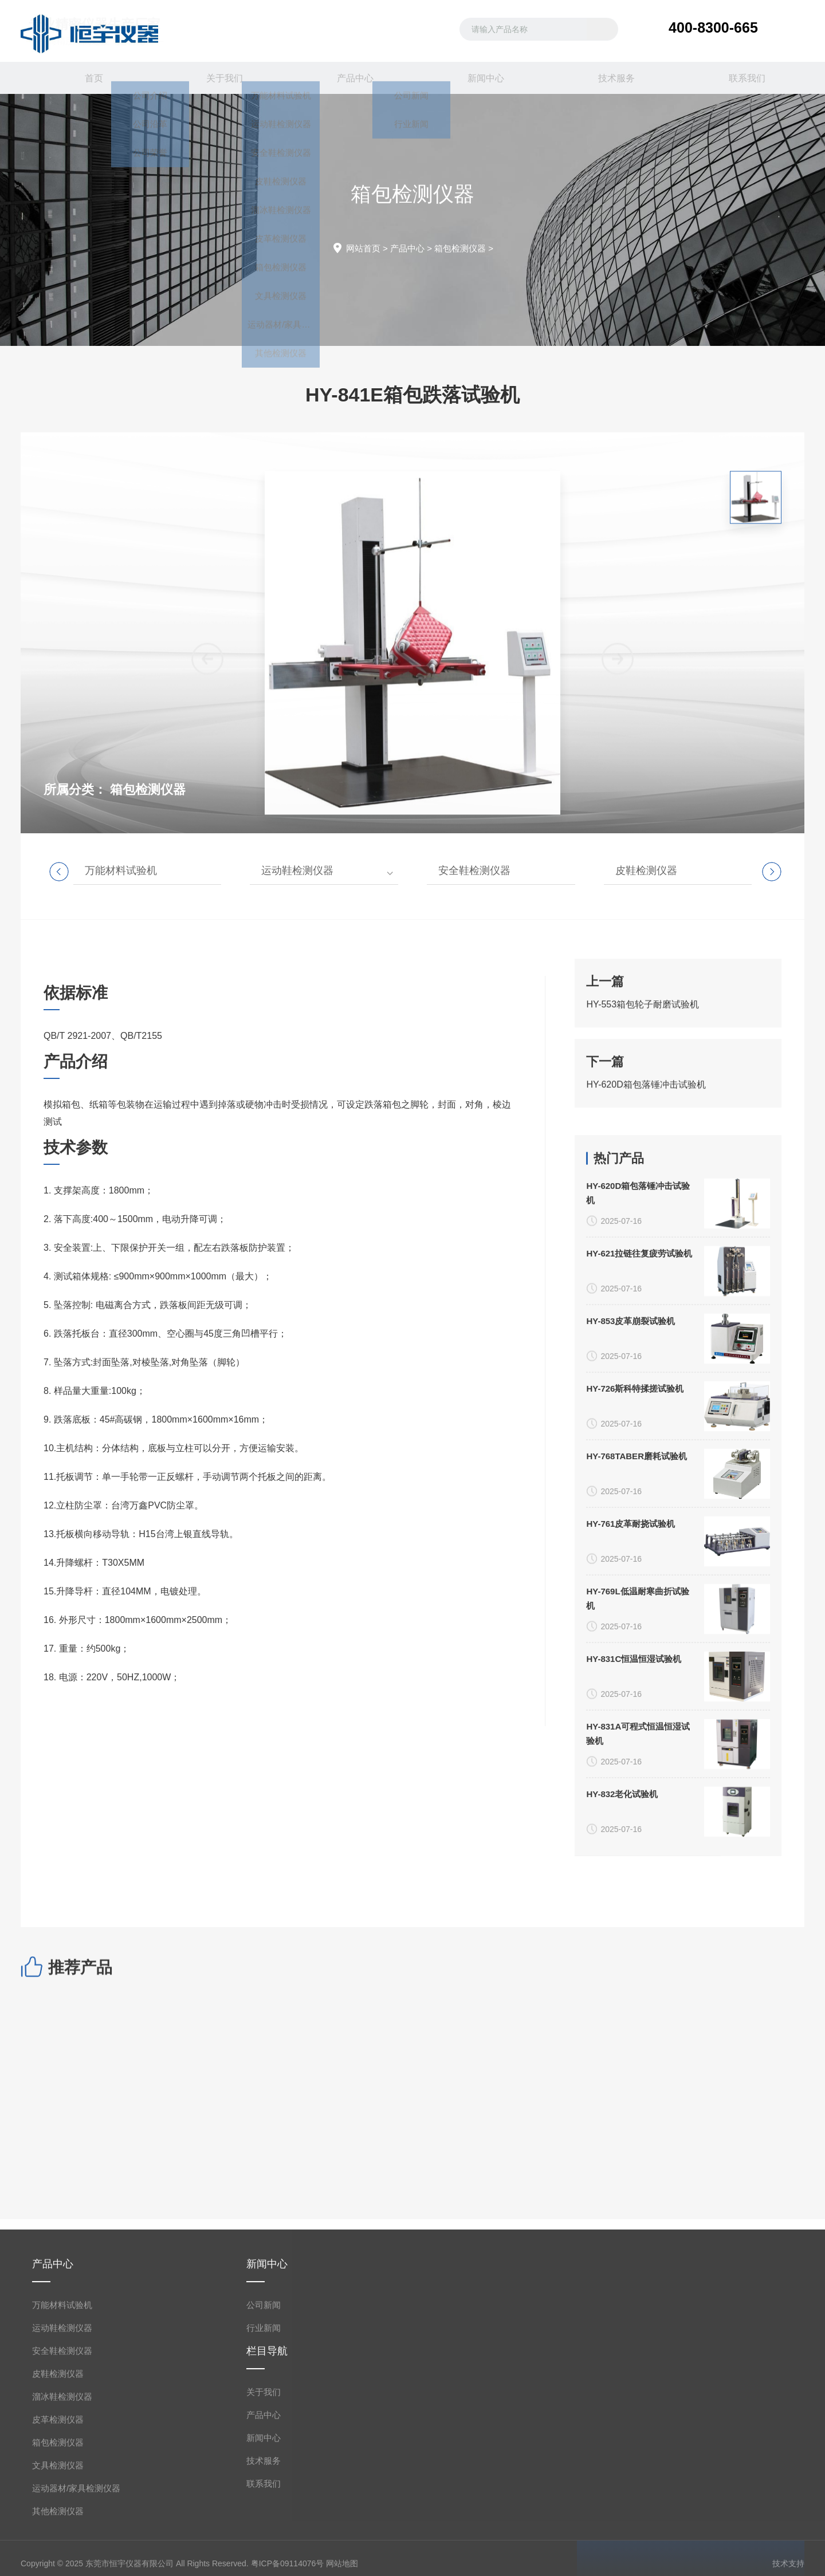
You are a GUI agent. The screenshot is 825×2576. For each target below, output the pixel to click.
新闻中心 (477, 78)
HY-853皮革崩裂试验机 (630, 1808)
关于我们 (216, 78)
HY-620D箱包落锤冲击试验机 (645, 1193)
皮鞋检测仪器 (646, 870)
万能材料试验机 (121, 870)
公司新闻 (263, 2546)
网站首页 (363, 248)
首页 (86, 78)
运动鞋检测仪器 (297, 870)
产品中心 (347, 78)
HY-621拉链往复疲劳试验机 (639, 1740)
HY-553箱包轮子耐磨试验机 (642, 1112)
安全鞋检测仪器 (474, 870)
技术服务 (608, 78)
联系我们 (739, 78)
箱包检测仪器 (460, 248)
